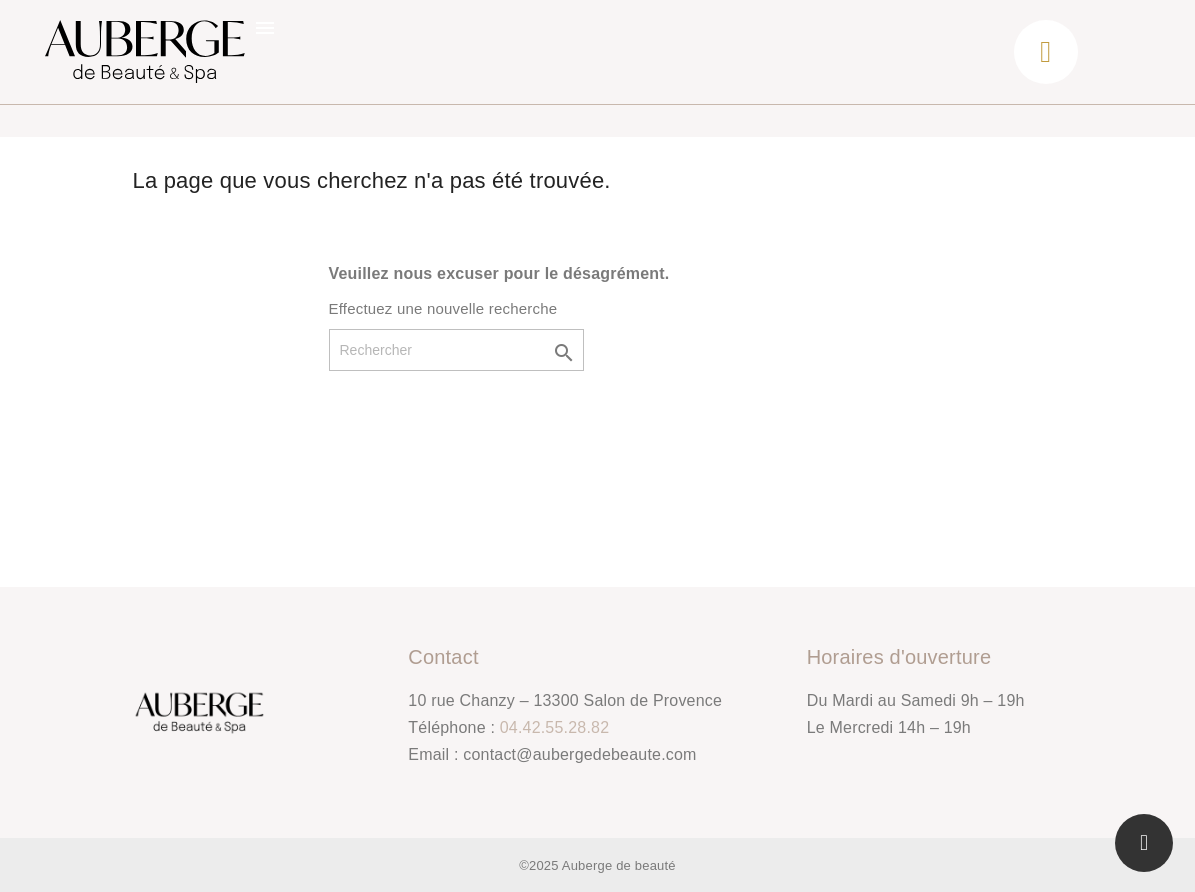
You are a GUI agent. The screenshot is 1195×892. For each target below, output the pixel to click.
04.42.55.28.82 (555, 727)
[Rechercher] (456, 350)
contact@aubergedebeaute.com (579, 754)
